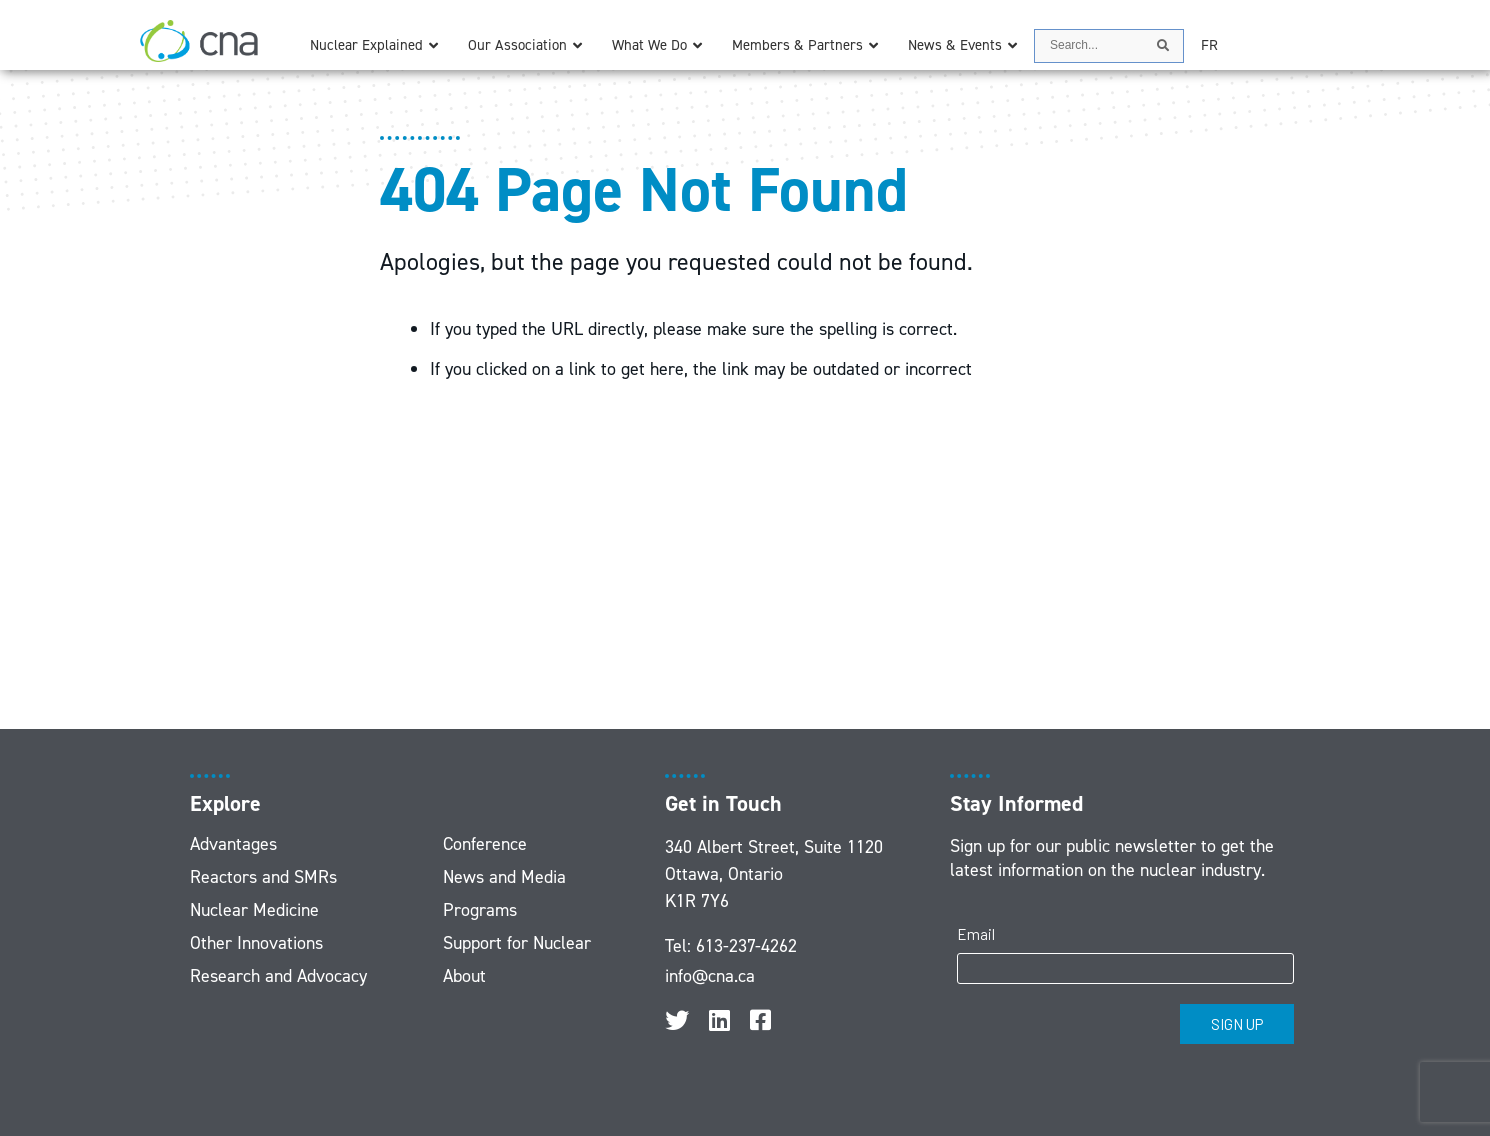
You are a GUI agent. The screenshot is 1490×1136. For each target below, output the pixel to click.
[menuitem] (1209, 45)
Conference (485, 844)
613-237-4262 (746, 946)
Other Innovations (256, 943)
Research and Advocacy (278, 976)
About (464, 976)
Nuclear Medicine (254, 910)
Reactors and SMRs (263, 877)
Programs (480, 910)
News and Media (504, 877)
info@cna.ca (710, 976)
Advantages (233, 844)
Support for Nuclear (517, 943)
